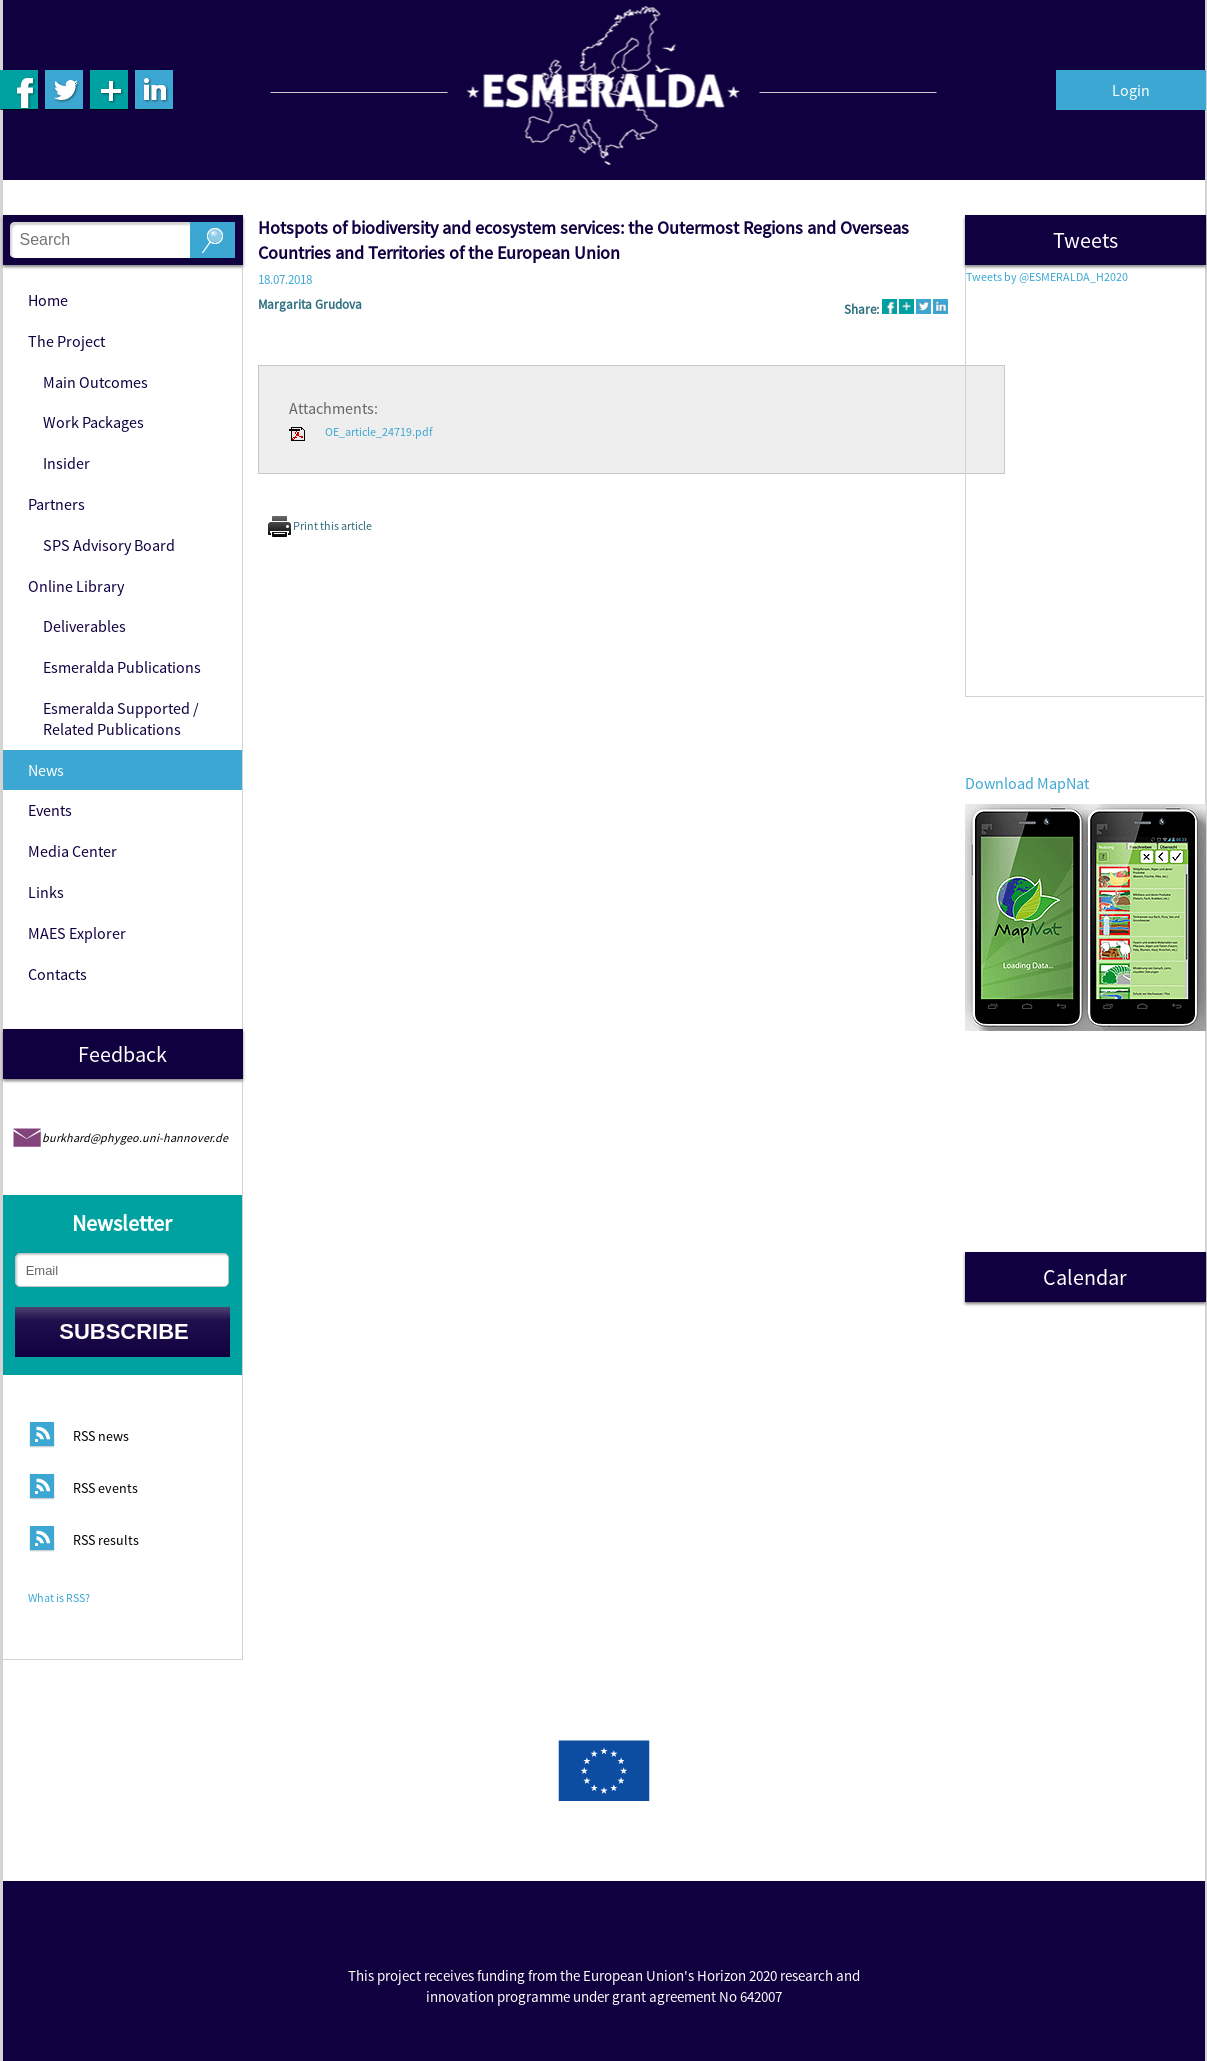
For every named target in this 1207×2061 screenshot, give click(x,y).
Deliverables (84, 626)
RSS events (105, 1489)
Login (1131, 90)
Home (48, 300)
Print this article (320, 525)
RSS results (106, 1541)
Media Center (72, 851)
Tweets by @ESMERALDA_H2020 (1047, 276)
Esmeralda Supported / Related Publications (121, 718)
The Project (66, 341)
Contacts (57, 974)
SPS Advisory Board (109, 545)
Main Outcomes (95, 382)
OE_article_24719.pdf (361, 431)
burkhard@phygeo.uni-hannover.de (135, 1137)
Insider (66, 463)
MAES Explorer (77, 933)
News (46, 770)
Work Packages (93, 422)
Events (50, 810)
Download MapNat (1027, 783)
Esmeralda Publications (122, 667)
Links (46, 892)
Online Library (76, 586)
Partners (56, 504)
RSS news (101, 1437)
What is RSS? (59, 1597)
